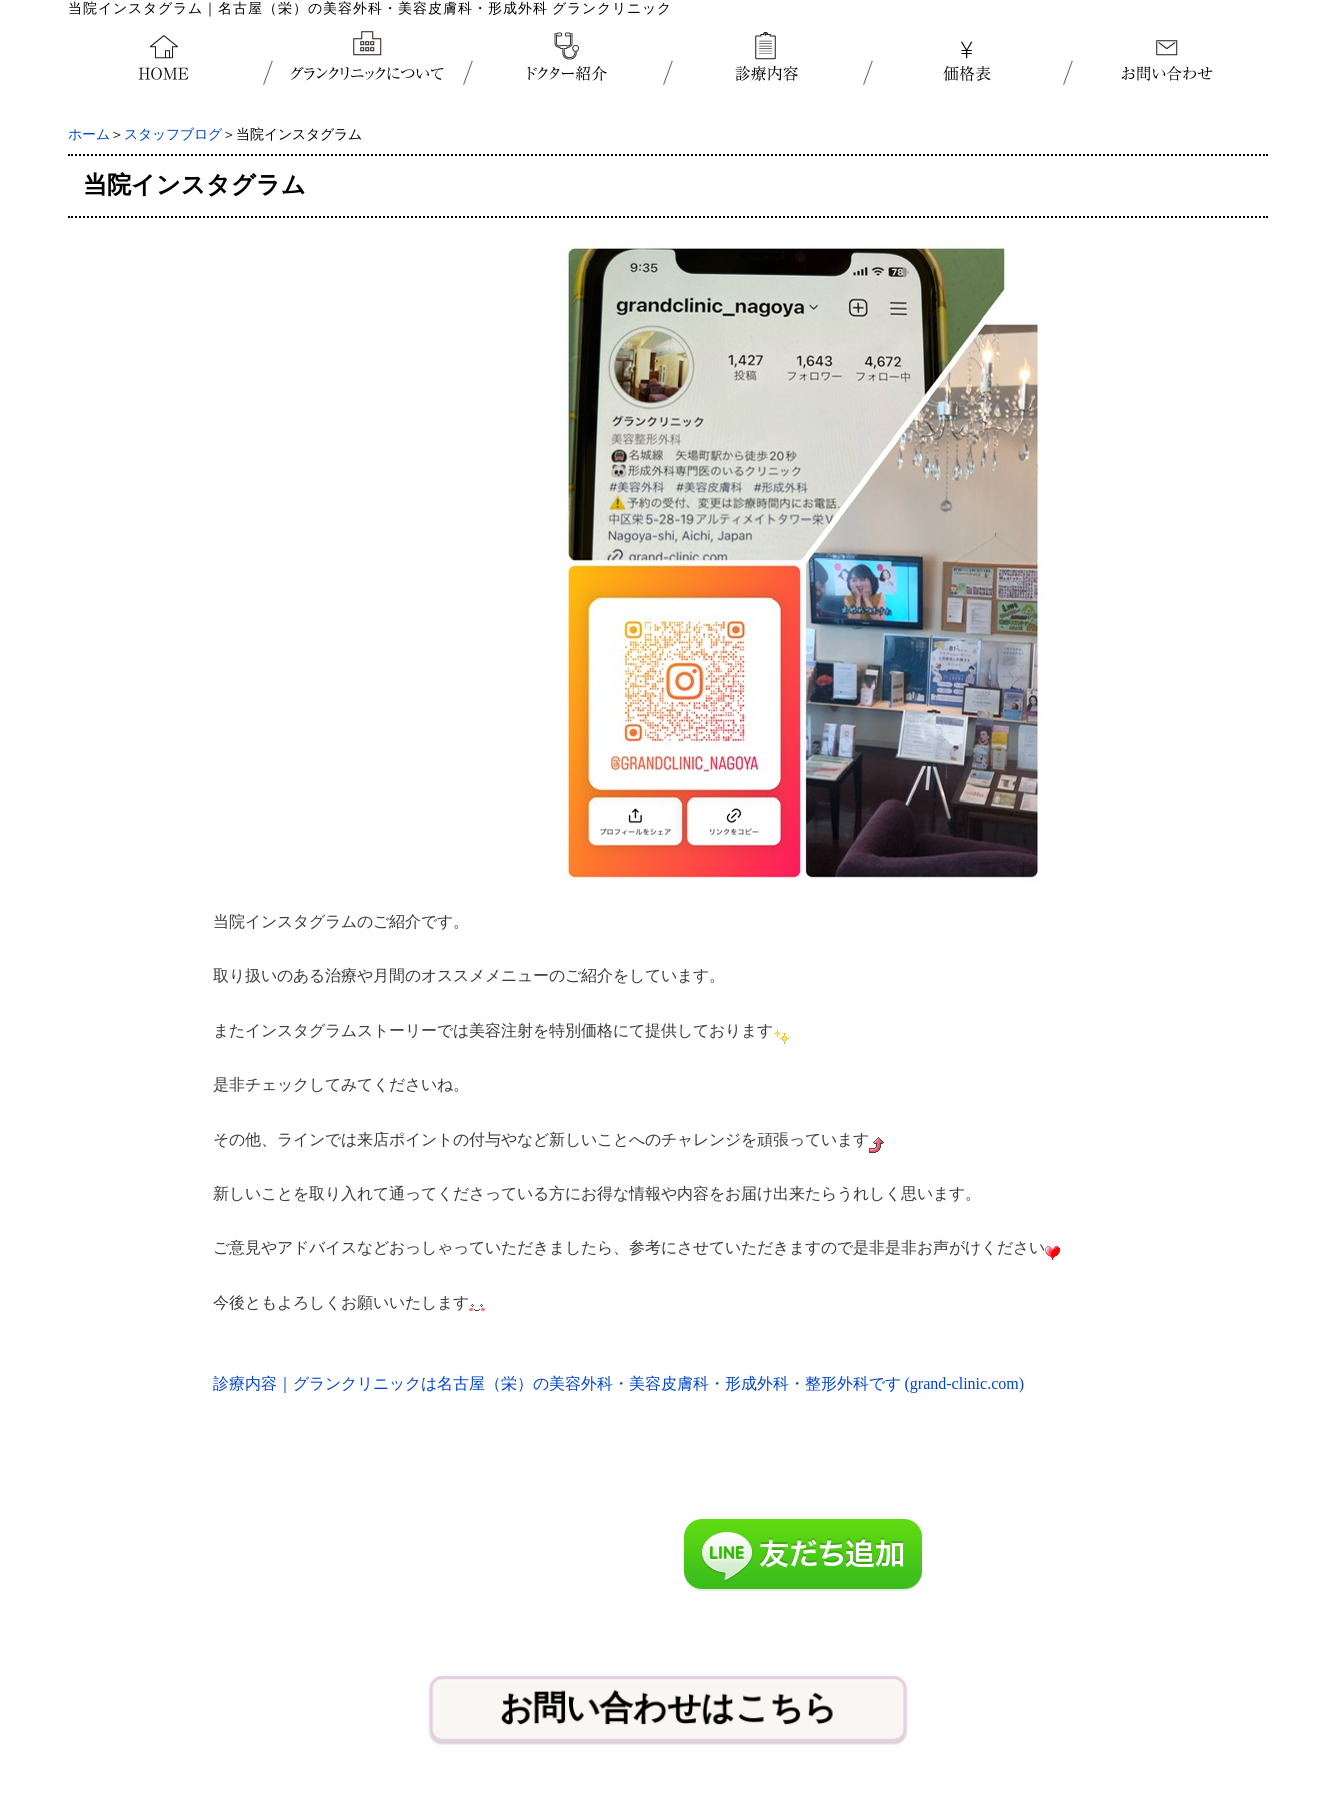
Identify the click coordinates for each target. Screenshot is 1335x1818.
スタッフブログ (173, 134)
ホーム (89, 134)
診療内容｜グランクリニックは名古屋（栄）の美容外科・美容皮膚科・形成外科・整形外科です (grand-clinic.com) (619, 1383)
